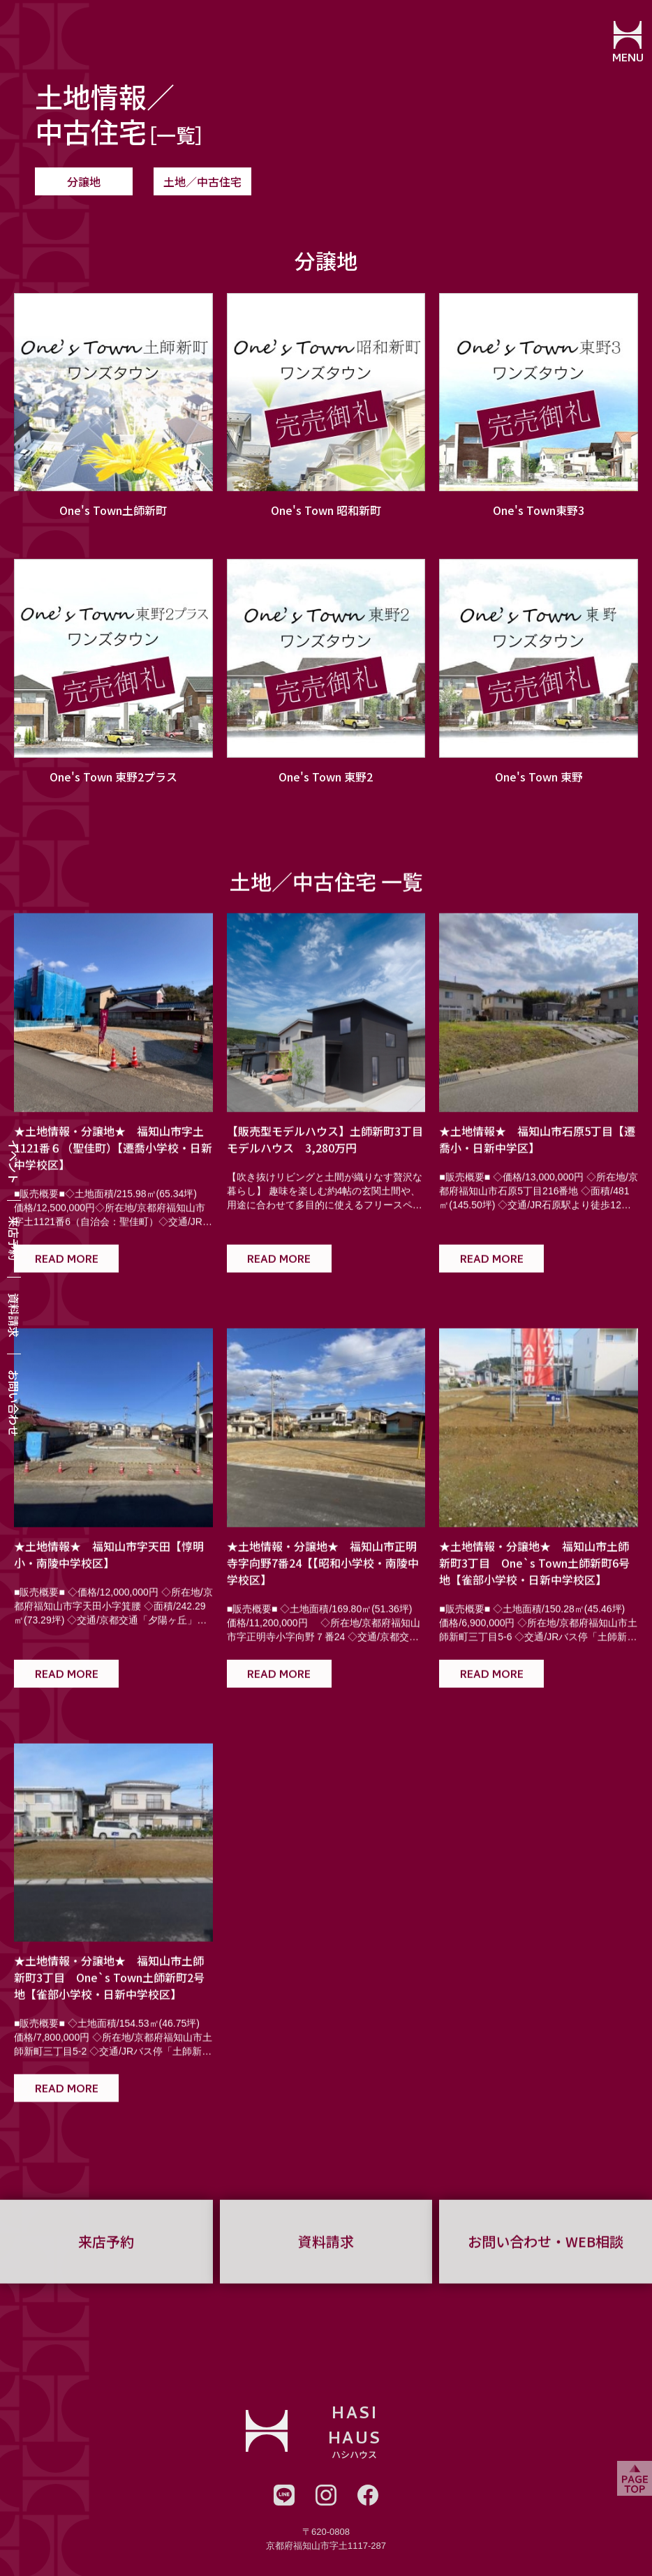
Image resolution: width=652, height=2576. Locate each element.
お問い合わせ (14, 1403)
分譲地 (84, 181)
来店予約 (14, 1238)
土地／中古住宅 (202, 181)
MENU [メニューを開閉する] (628, 59)
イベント (14, 1161)
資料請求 (14, 1315)
